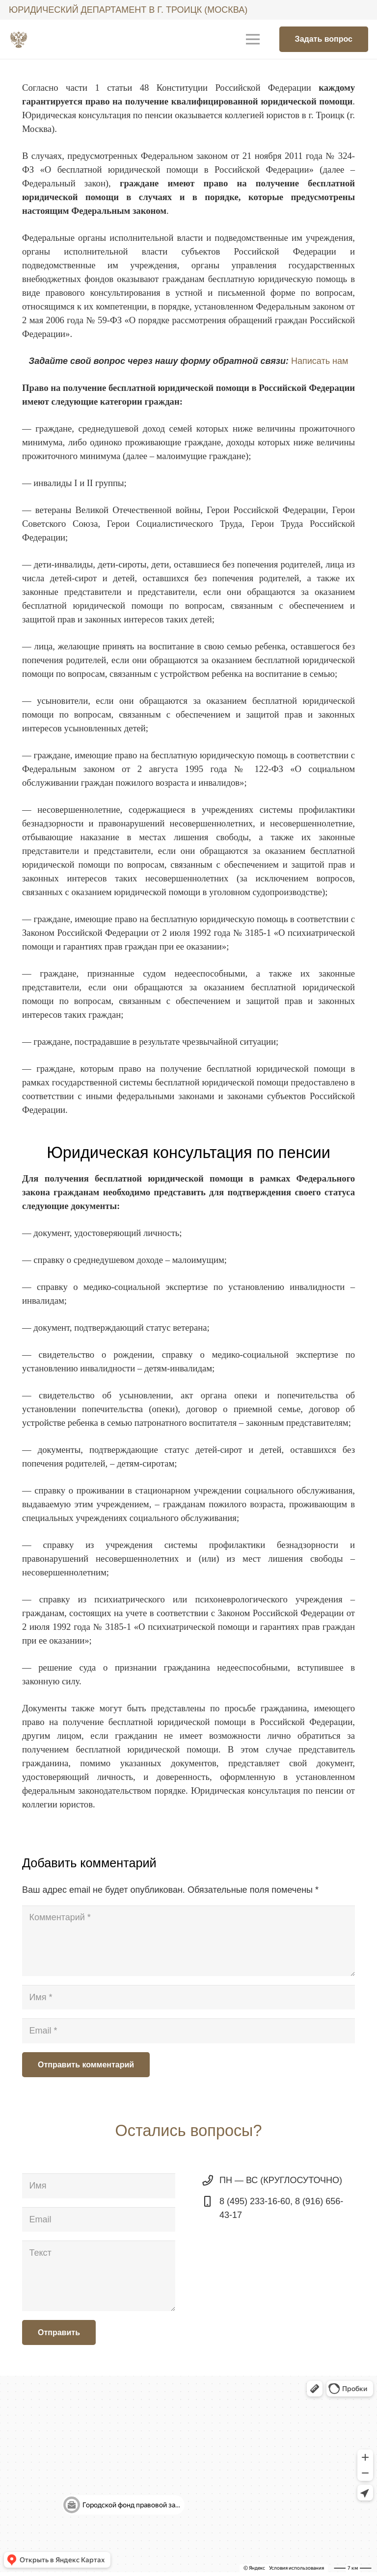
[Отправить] (59, 2332)
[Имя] (188, 1997)
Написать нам (319, 361)
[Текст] (98, 2276)
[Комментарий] (188, 1941)
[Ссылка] (18, 39)
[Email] (188, 2030)
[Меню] (253, 39)
